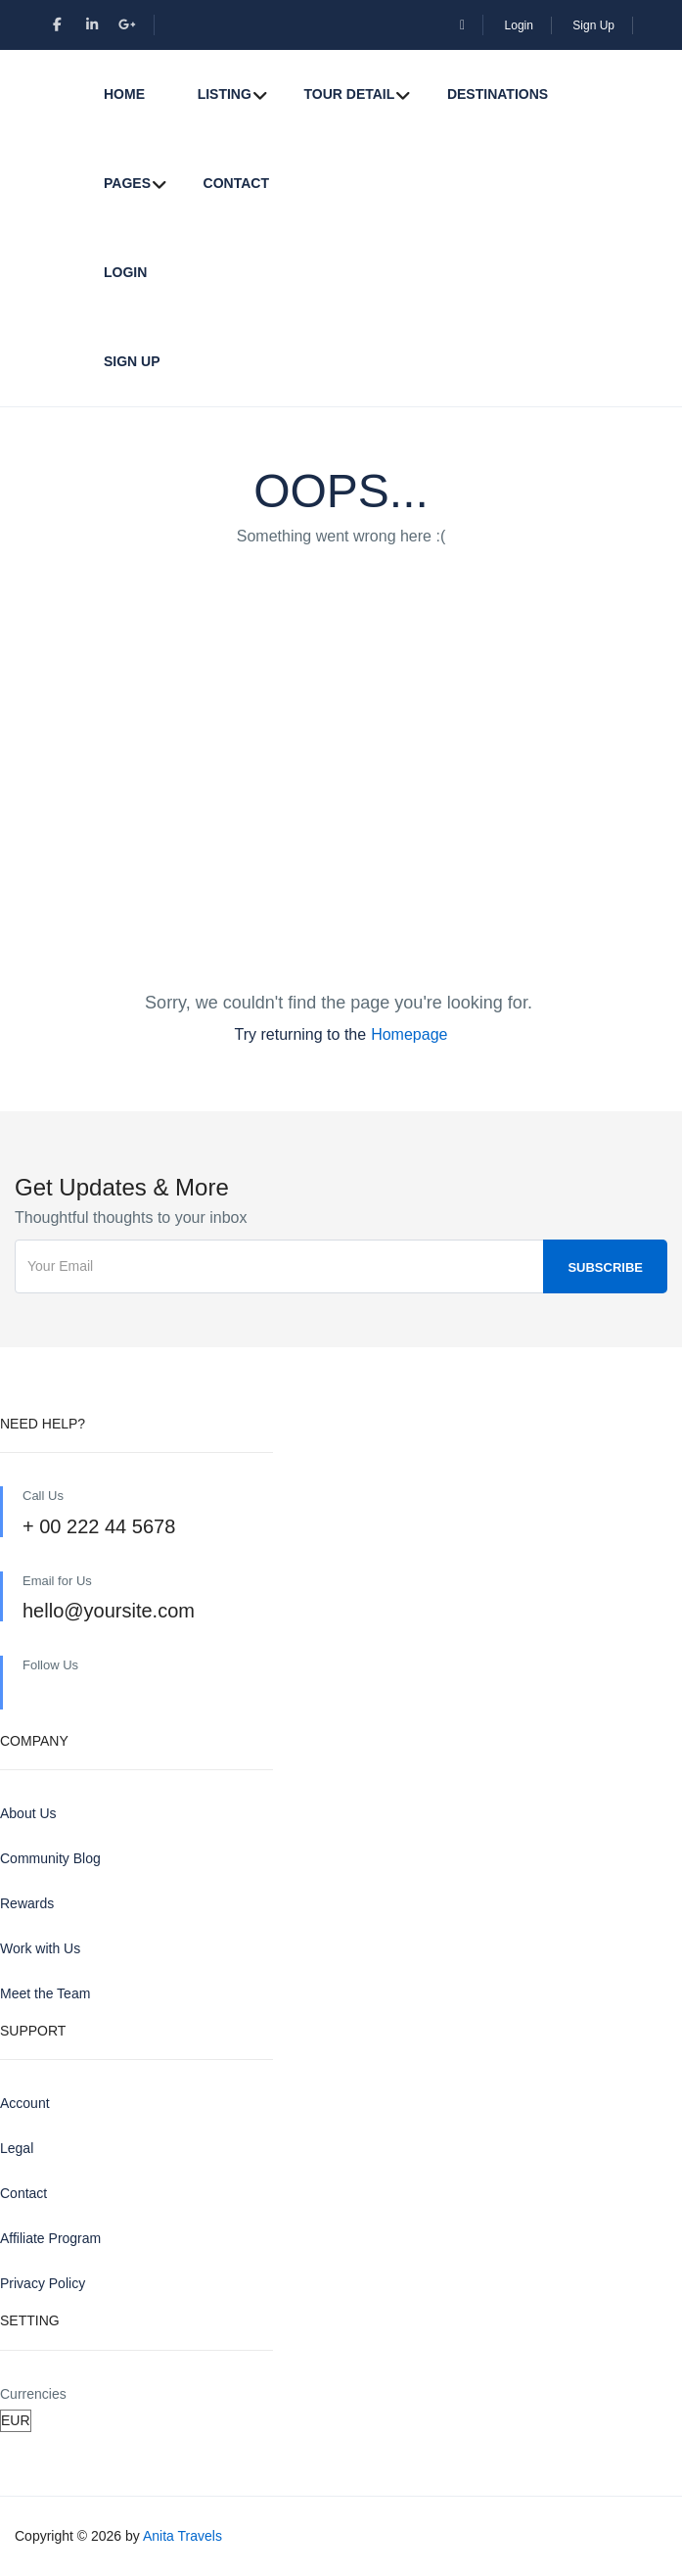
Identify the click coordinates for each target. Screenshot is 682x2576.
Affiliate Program (50, 2238)
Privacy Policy (42, 2283)
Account (25, 2103)
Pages (127, 183)
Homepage (409, 1034)
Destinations (497, 94)
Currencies (33, 2394)
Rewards (27, 1903)
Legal (16, 2148)
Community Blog (50, 1858)
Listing (224, 94)
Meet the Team (45, 1993)
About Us (28, 1813)
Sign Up (593, 25)
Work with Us (40, 1948)
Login (519, 25)
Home (124, 94)
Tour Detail (348, 94)
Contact (236, 183)
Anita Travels (182, 2536)
